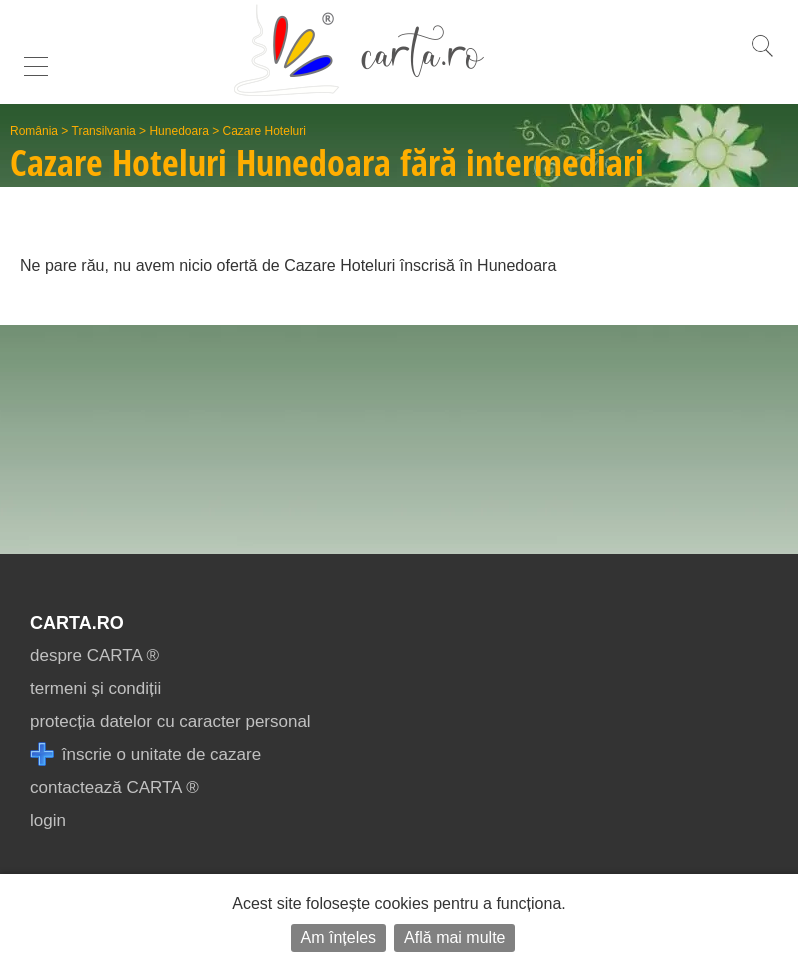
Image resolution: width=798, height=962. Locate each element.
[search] (762, 56)
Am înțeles (339, 937)
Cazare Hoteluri (264, 131)
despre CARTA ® (94, 655)
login (48, 820)
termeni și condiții (95, 688)
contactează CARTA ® (114, 787)
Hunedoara (178, 131)
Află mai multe (454, 937)
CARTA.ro (77, 623)
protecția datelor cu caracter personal (170, 721)
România (34, 131)
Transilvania (104, 131)
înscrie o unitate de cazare (145, 754)
